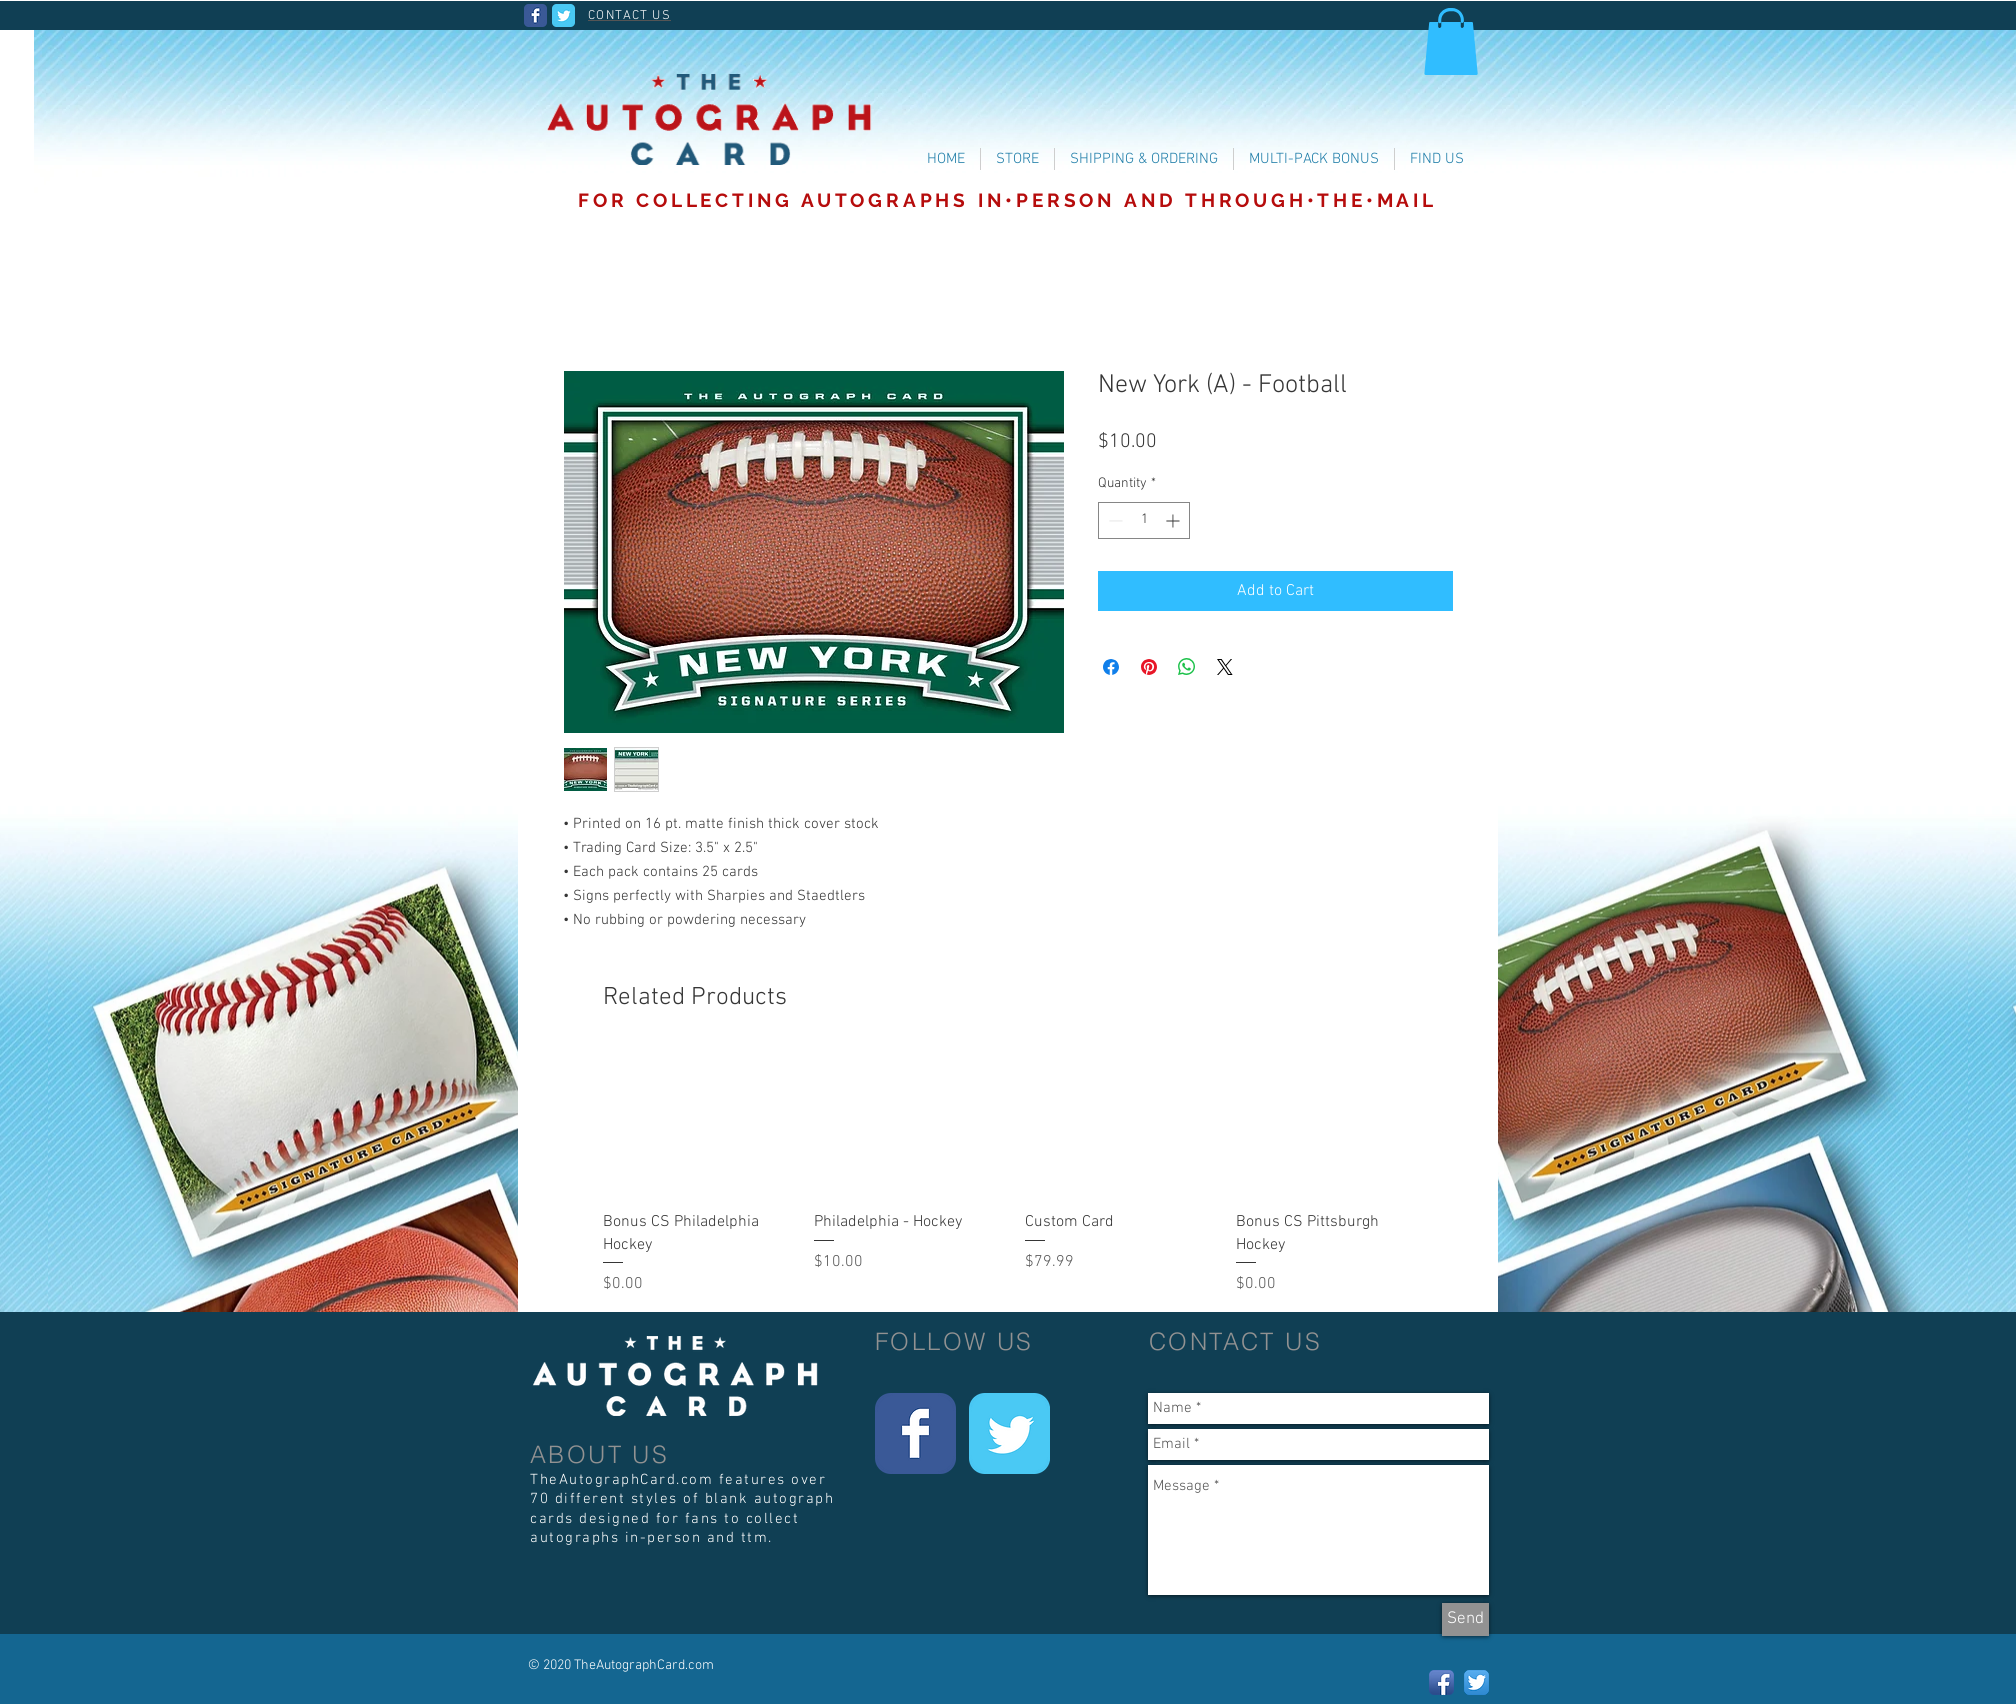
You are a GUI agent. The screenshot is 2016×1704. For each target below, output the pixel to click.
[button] (1451, 41)
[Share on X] (1225, 667)
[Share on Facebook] (1111, 667)
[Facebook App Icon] (1441, 1682)
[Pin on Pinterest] (1149, 667)
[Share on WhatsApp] (1187, 667)
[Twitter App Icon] (1476, 1682)
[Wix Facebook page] (535, 15)
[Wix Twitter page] (563, 15)
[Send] (1465, 1619)
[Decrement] (1113, 520)
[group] (1015, 1174)
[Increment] (1174, 520)
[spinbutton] (1144, 520)
